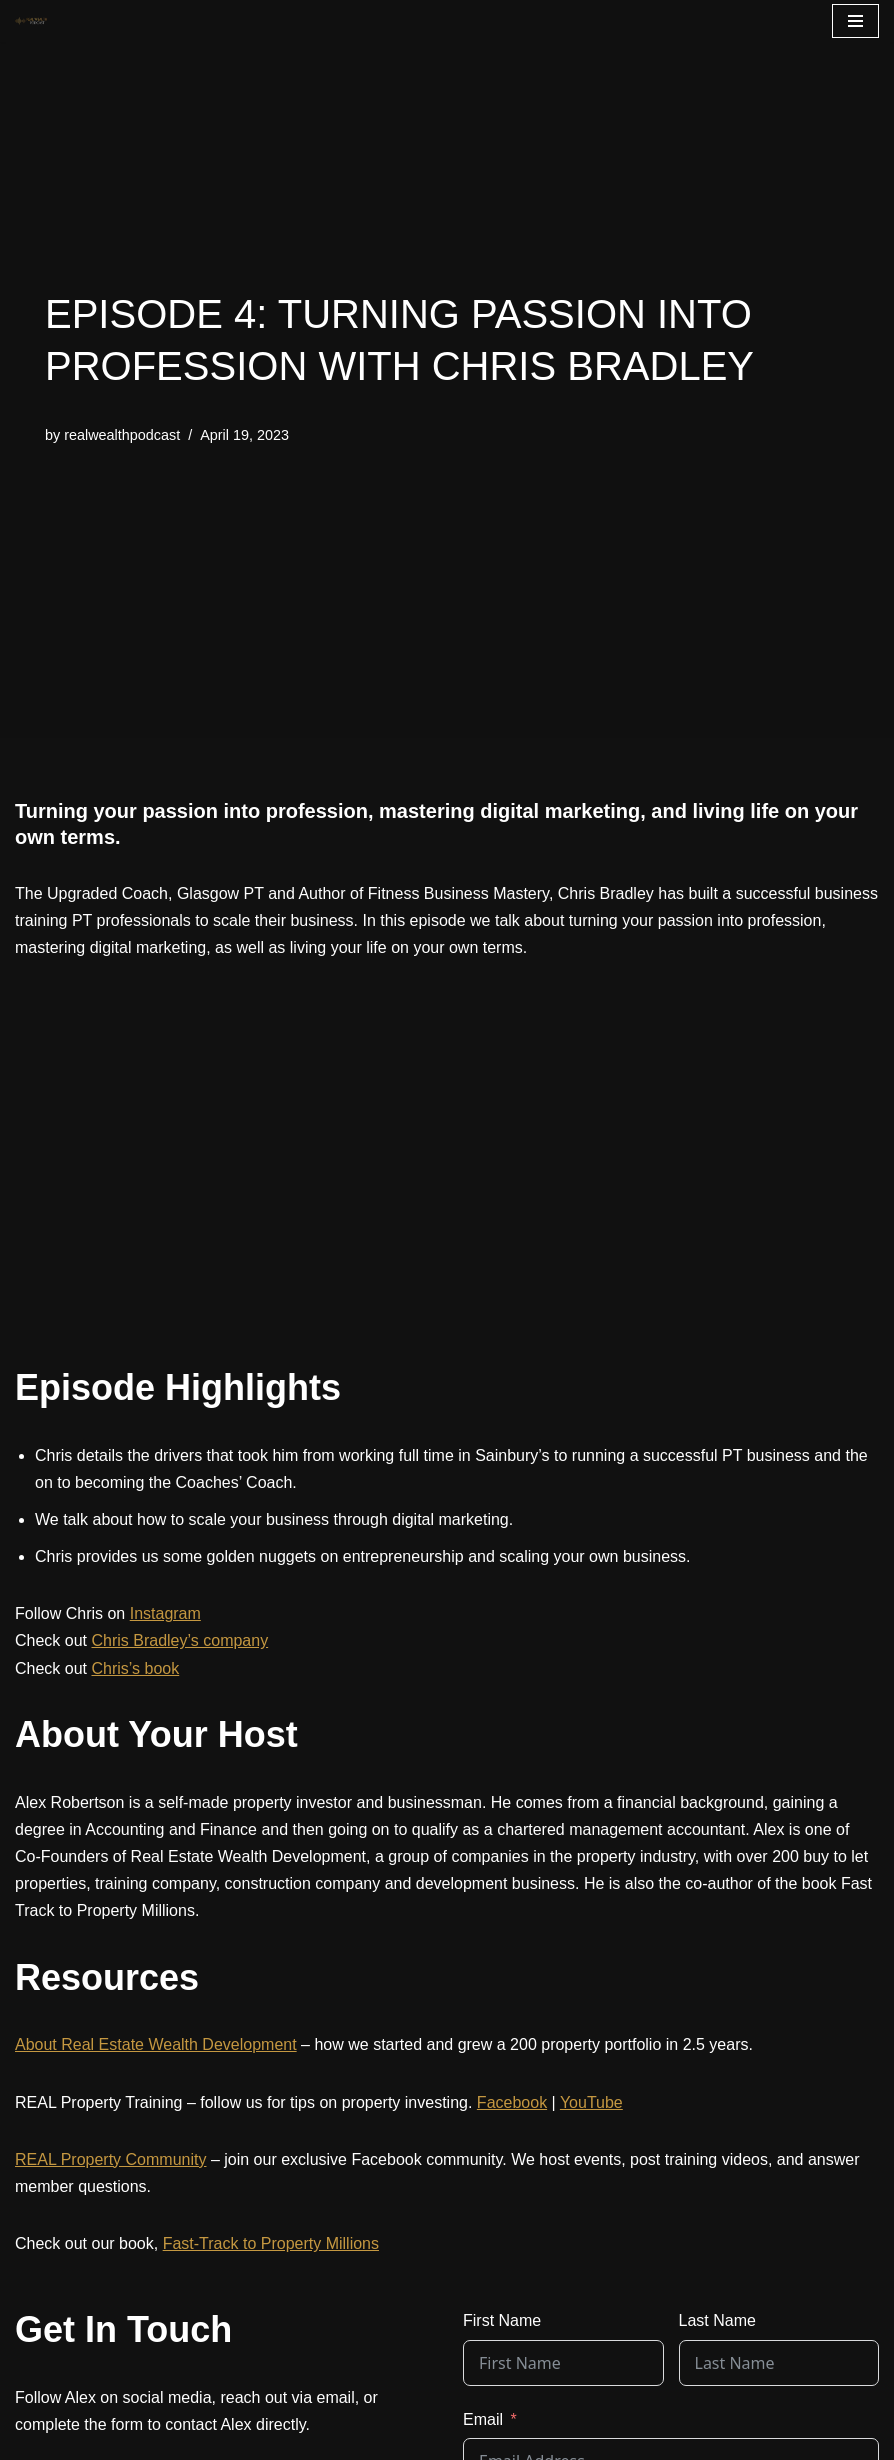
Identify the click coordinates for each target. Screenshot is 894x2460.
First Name (502, 2320)
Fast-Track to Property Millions (271, 2243)
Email (483, 2419)
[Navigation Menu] (855, 21)
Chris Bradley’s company (179, 1640)
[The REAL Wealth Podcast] (31, 21)
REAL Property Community (110, 2159)
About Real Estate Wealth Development (156, 2044)
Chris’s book (135, 1668)
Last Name (717, 2320)
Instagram (165, 1613)
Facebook (512, 2102)
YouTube (591, 2102)
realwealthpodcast (122, 435)
